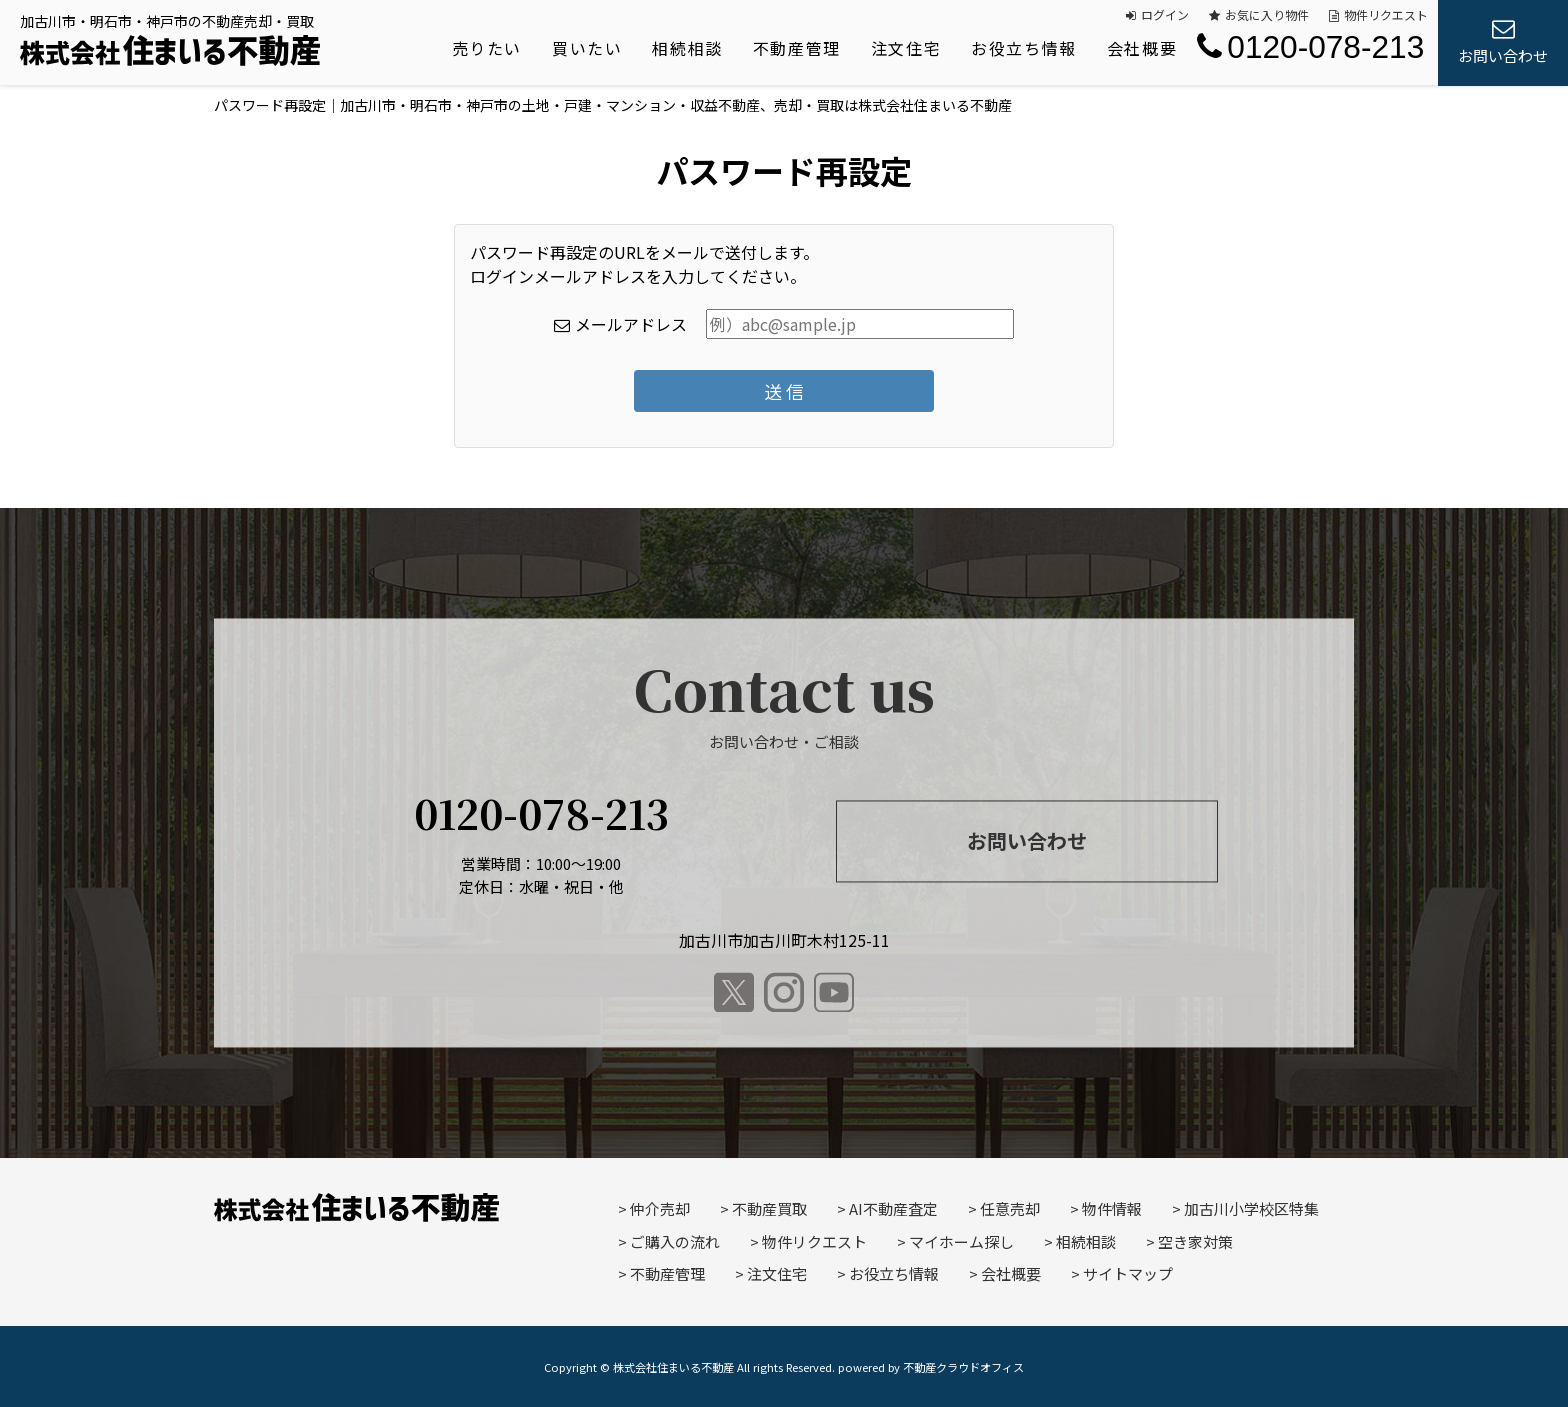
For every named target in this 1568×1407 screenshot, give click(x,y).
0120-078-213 (1310, 47)
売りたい (487, 48)
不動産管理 (797, 48)
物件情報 (1112, 1208)
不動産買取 (769, 1208)
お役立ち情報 (1024, 48)
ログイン (1157, 14)
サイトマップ (1128, 1273)
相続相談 (687, 48)
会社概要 (1142, 48)
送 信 (784, 391)
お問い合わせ (1027, 840)
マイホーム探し (961, 1241)
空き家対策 (1195, 1241)
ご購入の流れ (675, 1241)
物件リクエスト (1378, 14)
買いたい (587, 48)
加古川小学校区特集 (1251, 1208)
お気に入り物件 (1259, 14)
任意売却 (1010, 1208)
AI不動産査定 (893, 1208)
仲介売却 (660, 1208)
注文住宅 (906, 48)
